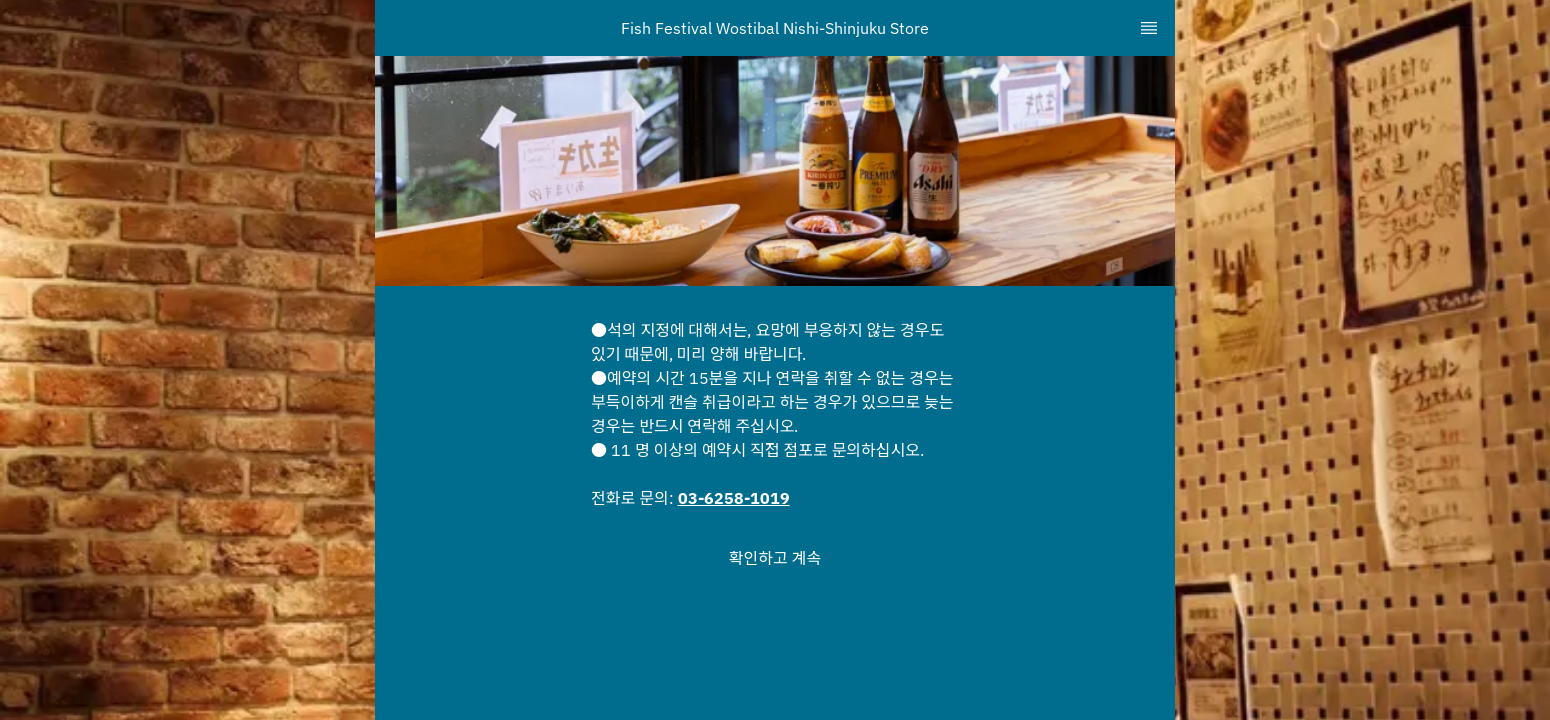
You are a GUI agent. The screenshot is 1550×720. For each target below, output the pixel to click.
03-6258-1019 (734, 498)
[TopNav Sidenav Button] (1149, 28)
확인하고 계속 (775, 558)
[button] (775, 558)
